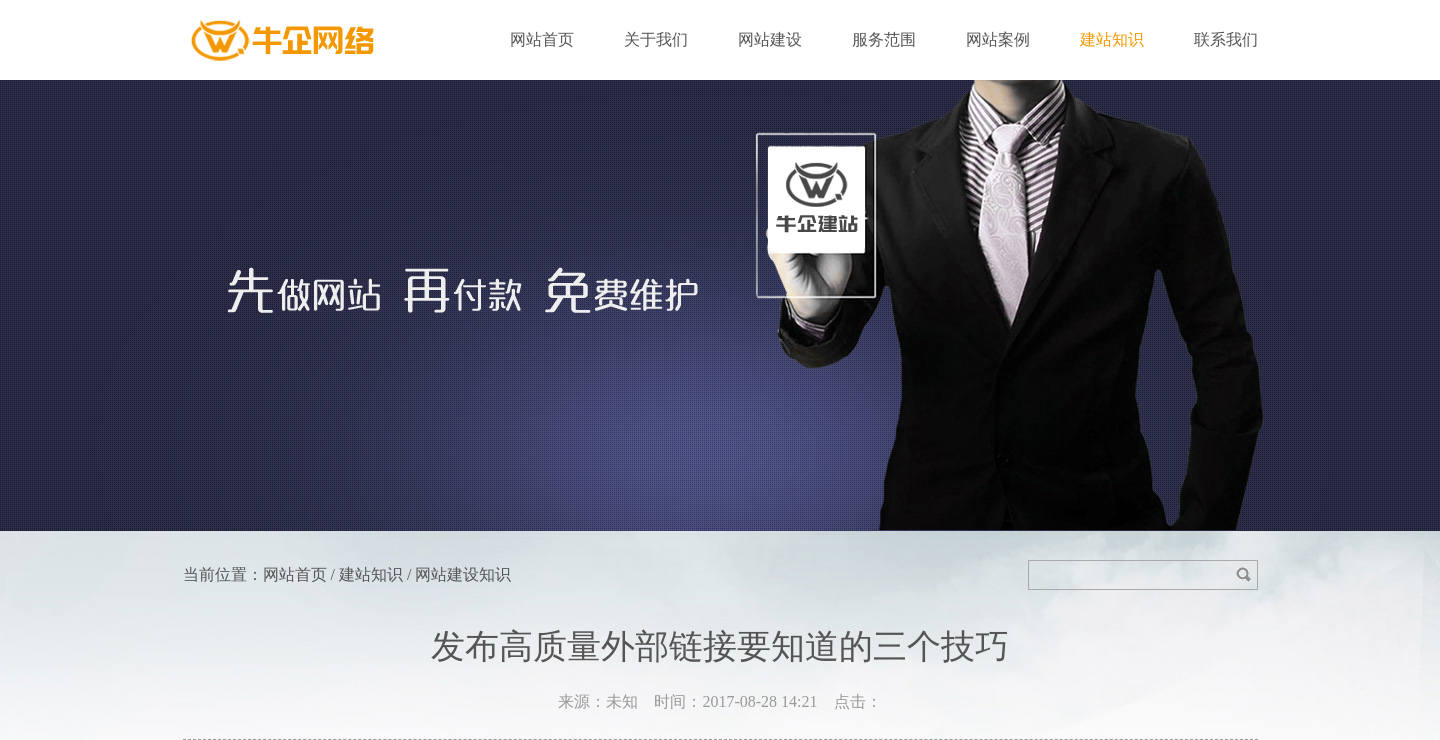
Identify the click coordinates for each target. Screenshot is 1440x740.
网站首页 (542, 39)
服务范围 (884, 39)
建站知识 (1112, 39)
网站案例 (998, 39)
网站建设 (770, 39)
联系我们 (1226, 39)
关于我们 (656, 39)
